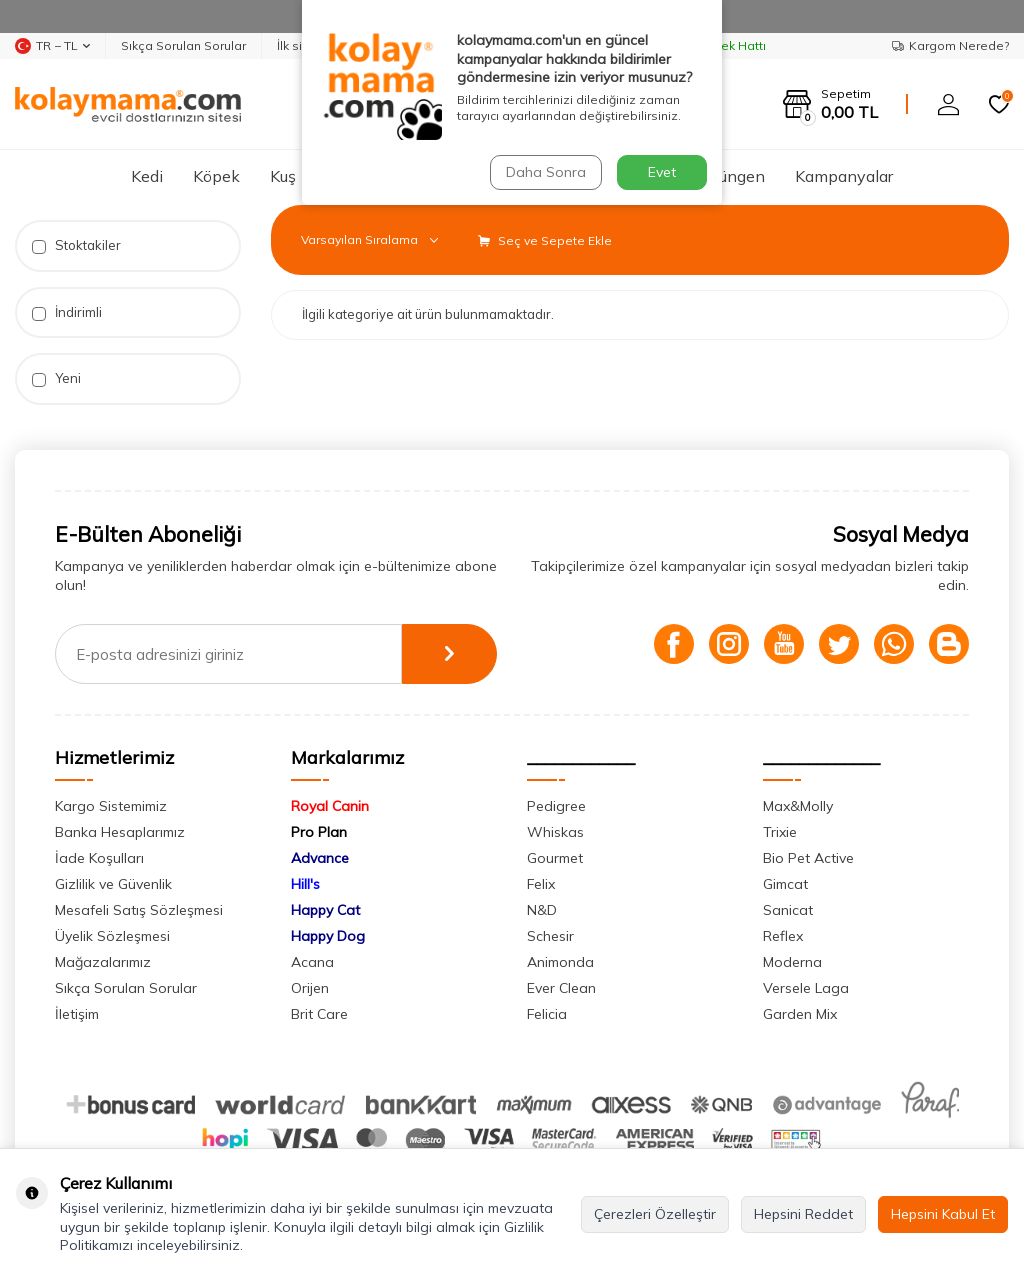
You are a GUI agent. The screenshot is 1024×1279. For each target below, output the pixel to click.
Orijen (310, 988)
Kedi (147, 176)
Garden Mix (800, 1014)
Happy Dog (328, 936)
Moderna (792, 962)
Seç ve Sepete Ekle (545, 240)
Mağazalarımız (103, 962)
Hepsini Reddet (803, 1214)
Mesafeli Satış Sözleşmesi (139, 910)
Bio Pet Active (808, 858)
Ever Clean (561, 988)
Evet (662, 172)
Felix (541, 884)
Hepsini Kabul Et (943, 1214)
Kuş (283, 176)
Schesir (550, 936)
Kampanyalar (844, 176)
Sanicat (788, 910)
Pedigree (556, 806)
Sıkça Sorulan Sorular (183, 45)
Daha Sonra (546, 172)
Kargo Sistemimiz (111, 806)
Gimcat (785, 884)
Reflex (783, 936)
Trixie (780, 832)
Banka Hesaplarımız (120, 832)
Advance (320, 858)
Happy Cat (325, 910)
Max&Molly (798, 806)
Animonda (560, 962)
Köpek (216, 176)
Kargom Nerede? (950, 45)
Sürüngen (730, 176)
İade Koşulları (99, 858)
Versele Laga (806, 988)
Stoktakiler (76, 245)
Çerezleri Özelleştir (655, 1214)
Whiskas (555, 832)
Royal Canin (330, 806)
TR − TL (52, 46)
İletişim (77, 1014)
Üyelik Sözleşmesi (112, 936)
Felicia (547, 1014)
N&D (542, 910)
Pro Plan (319, 832)
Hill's (305, 884)
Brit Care (319, 1014)
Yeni (56, 378)
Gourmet (555, 858)
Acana (312, 962)
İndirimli (67, 312)
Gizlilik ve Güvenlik (113, 884)
